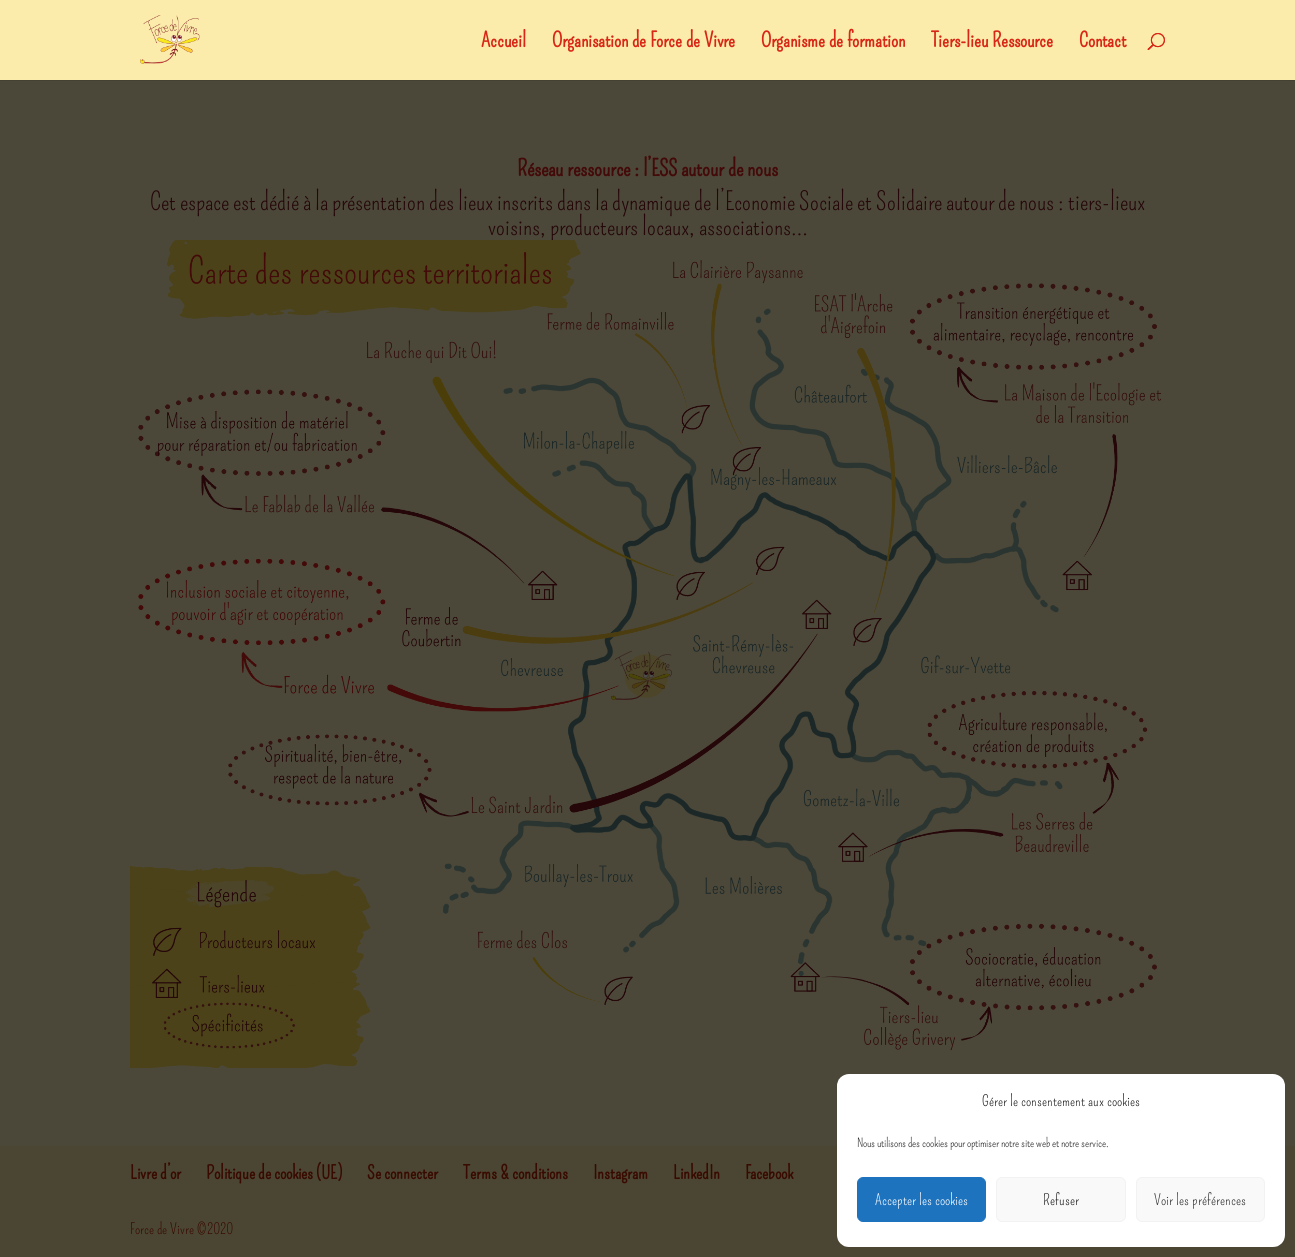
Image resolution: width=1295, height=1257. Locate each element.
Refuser (1061, 1200)
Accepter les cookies (921, 1200)
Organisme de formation (833, 42)
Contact (1102, 42)
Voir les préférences (1200, 1200)
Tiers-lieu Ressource (992, 42)
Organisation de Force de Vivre (643, 42)
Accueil (503, 42)
